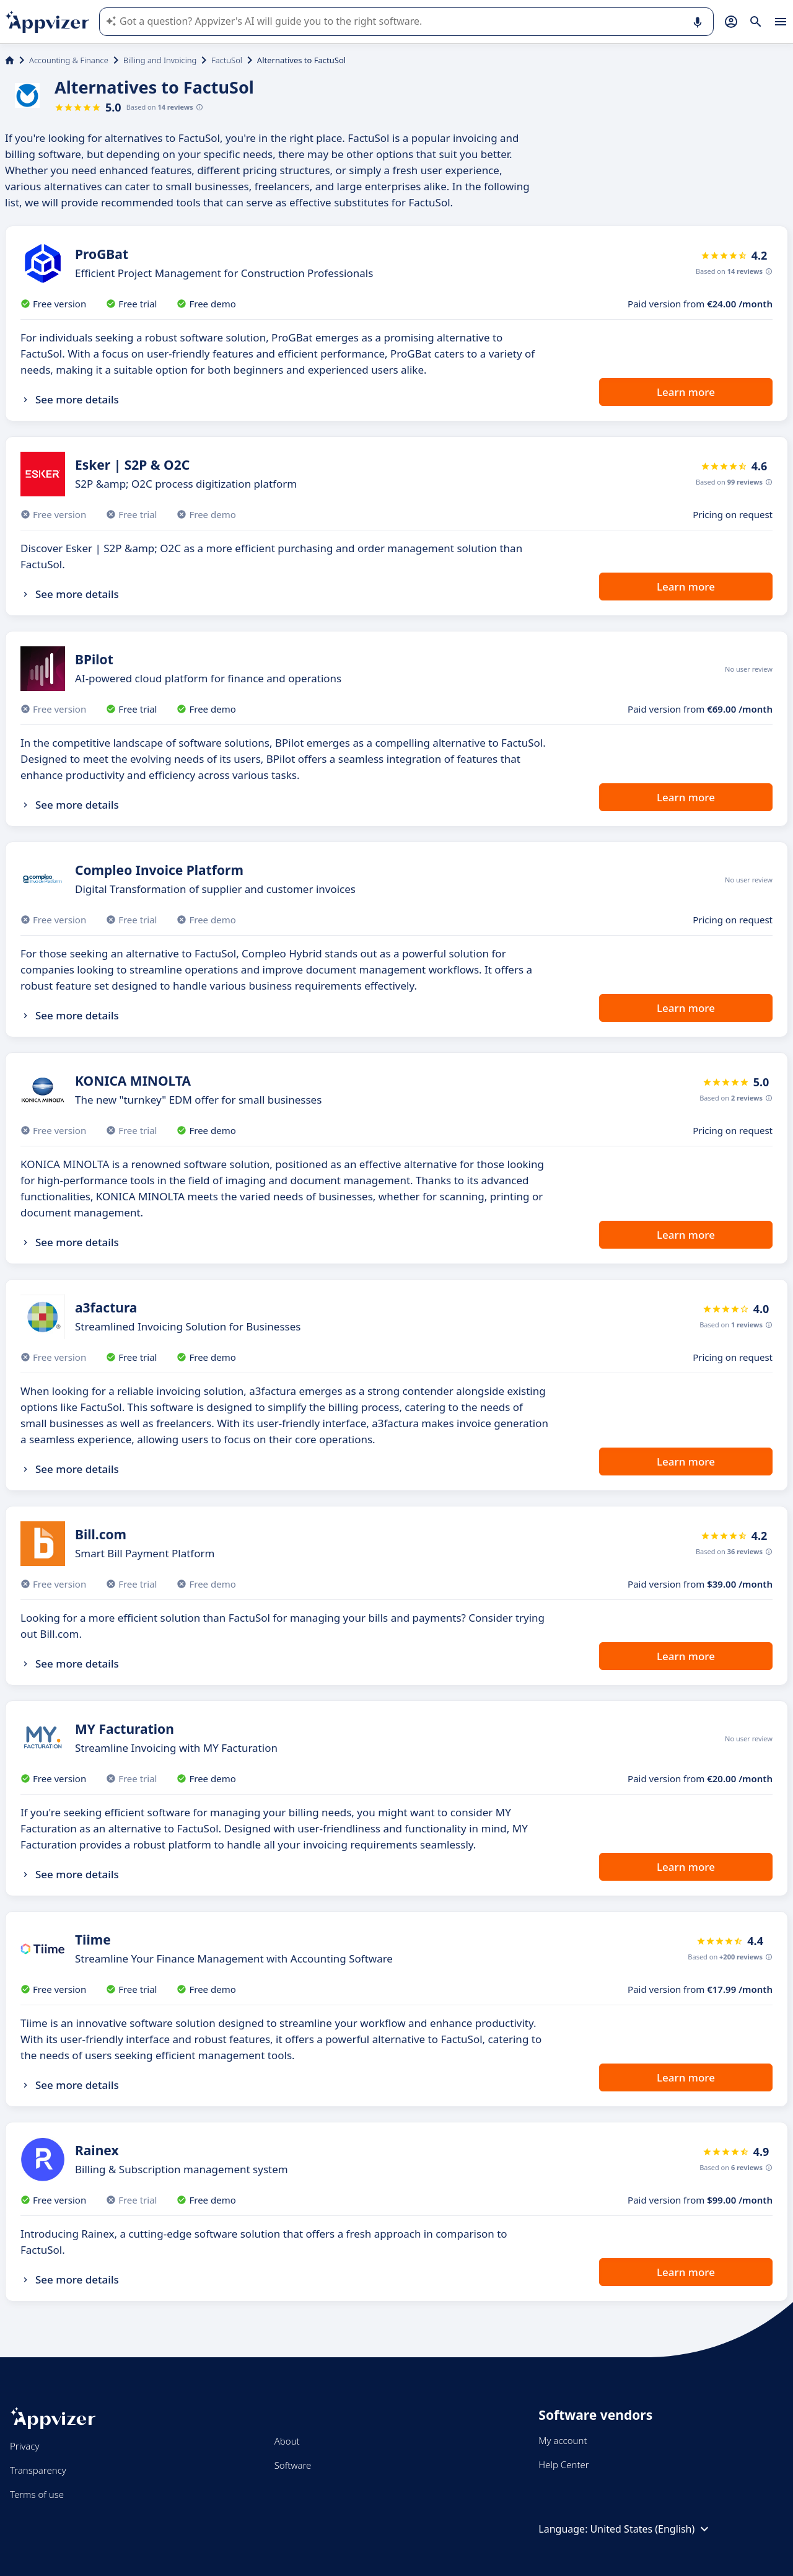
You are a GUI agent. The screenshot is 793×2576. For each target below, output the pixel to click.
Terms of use (37, 2494)
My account (562, 2440)
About (287, 2441)
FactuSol (226, 60)
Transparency (38, 2470)
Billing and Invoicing (159, 60)
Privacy (24, 2446)
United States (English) (651, 2528)
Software (293, 2465)
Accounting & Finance (68, 60)
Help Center (563, 2464)
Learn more (686, 392)
